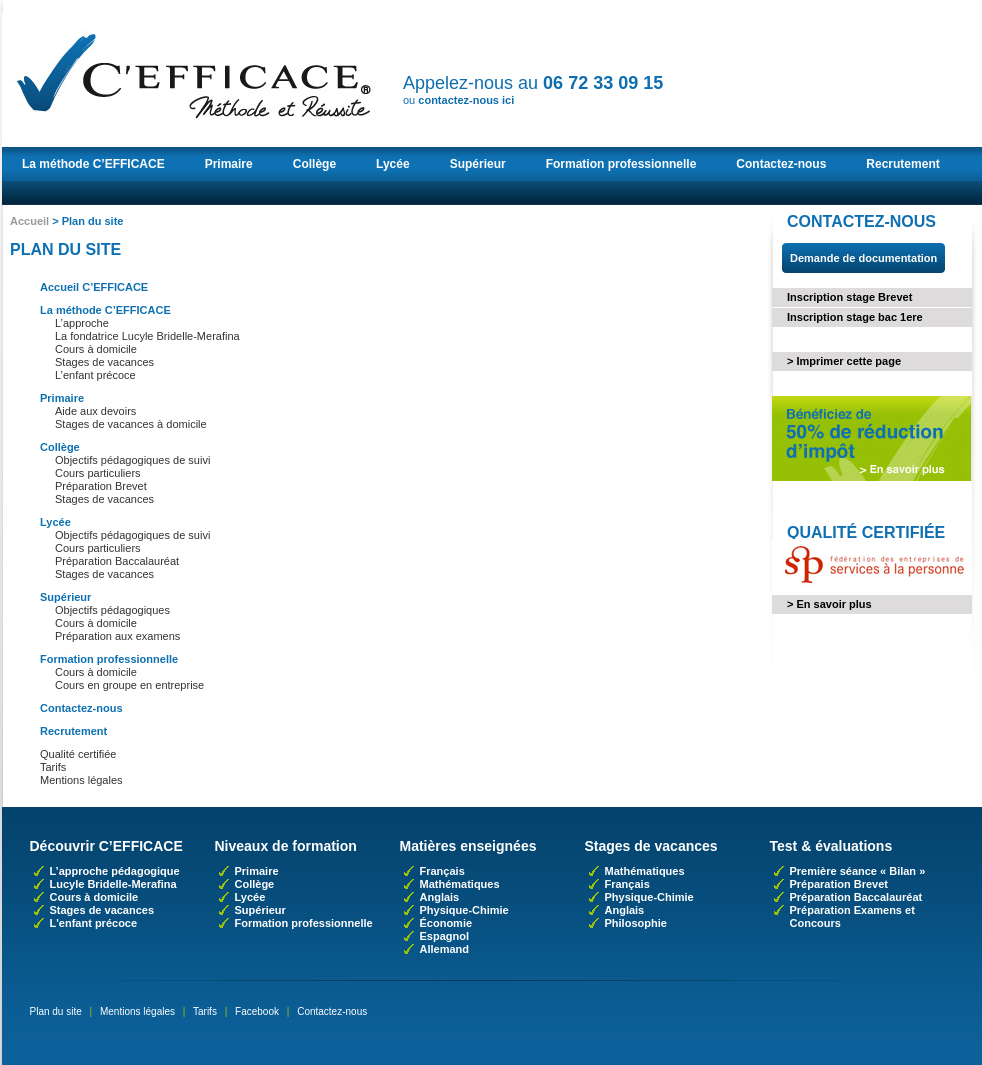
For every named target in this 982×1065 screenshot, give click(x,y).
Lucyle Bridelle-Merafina (113, 884)
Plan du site (56, 1011)
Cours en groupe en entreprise (129, 685)
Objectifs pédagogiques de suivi (132, 460)
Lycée (393, 164)
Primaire (229, 164)
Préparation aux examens (117, 636)
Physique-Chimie (464, 910)
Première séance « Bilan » (858, 871)
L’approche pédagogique (115, 871)
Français (442, 871)
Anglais (440, 897)
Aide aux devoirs (95, 411)
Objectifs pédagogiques (112, 610)
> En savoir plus (829, 604)
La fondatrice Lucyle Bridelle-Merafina (147, 336)
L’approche (82, 323)
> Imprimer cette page (844, 361)
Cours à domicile (96, 349)
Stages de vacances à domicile (131, 424)
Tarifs (53, 767)
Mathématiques (460, 884)
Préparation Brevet (101, 486)
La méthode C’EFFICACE (93, 164)
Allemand (445, 949)
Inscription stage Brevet (849, 297)
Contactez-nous (781, 164)
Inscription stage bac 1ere (855, 317)
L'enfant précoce (94, 923)
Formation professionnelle (621, 164)
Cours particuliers (98, 473)
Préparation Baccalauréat (117, 561)
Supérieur (478, 164)
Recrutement (902, 164)
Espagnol (445, 936)
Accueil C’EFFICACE (94, 287)
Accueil (29, 221)
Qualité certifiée (78, 754)
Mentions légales (81, 780)
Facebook (257, 1011)
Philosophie (636, 923)
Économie (446, 923)
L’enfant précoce (95, 375)
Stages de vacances (104, 362)
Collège (314, 164)
